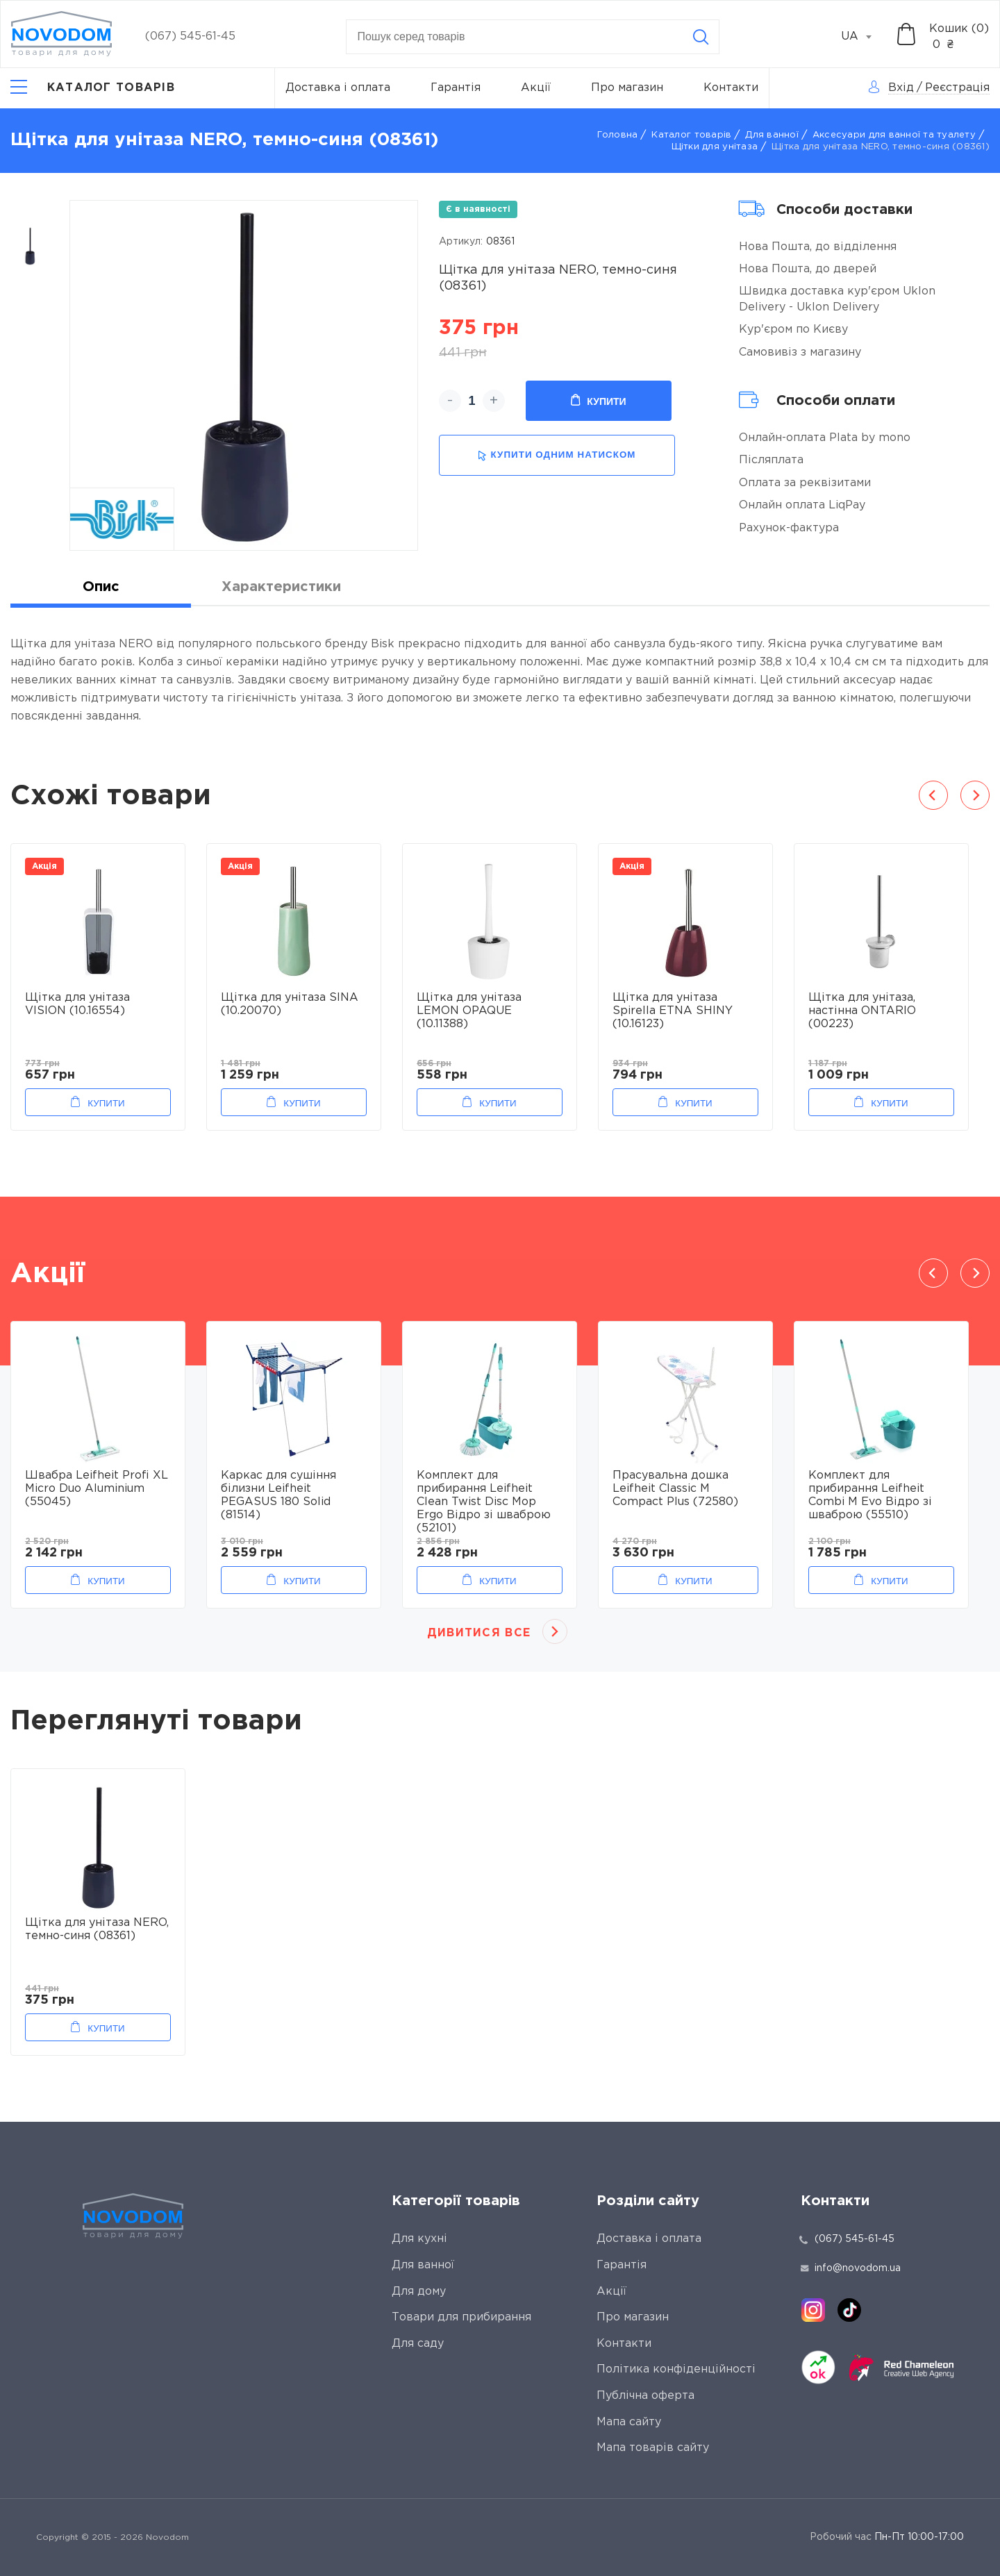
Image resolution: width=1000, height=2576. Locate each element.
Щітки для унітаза (715, 147)
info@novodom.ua (851, 2268)
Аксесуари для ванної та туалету (894, 135)
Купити (598, 400)
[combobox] (864, 36)
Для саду (418, 2343)
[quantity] (472, 401)
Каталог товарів (691, 135)
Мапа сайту (629, 2422)
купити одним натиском (556, 455)
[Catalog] (92, 88)
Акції (536, 88)
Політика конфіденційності (676, 2369)
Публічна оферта (645, 2396)
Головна (617, 135)
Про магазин (627, 88)
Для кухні (419, 2239)
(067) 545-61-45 (190, 36)
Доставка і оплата (337, 88)
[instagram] (813, 2309)
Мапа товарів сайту (653, 2448)
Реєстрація (957, 88)
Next (975, 795)
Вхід (901, 88)
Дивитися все (479, 1633)
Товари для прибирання (461, 2317)
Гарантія (456, 88)
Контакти (730, 88)
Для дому (419, 2291)
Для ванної (772, 135)
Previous (933, 795)
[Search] (700, 36)
